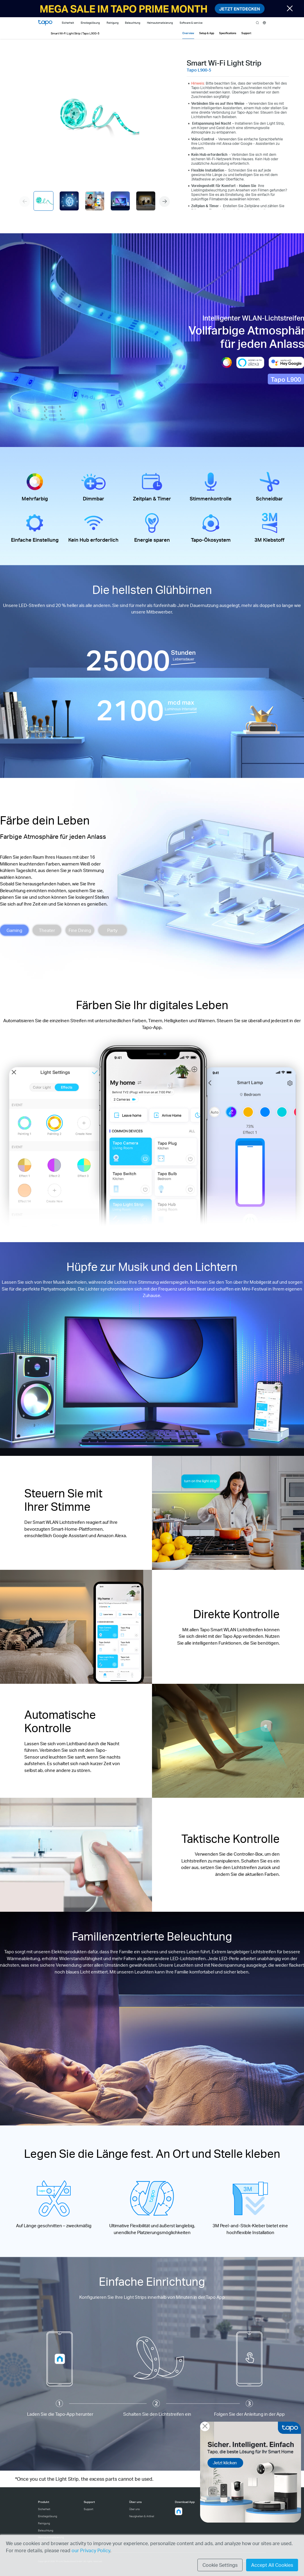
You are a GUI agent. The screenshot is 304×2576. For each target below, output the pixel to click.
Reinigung (44, 2523)
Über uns (134, 2509)
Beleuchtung (45, 2530)
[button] (164, 201)
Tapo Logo (45, 23)
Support (88, 2509)
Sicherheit (44, 2509)
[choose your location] (264, 22)
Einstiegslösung (47, 2516)
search (257, 22)
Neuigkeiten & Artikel (141, 2516)
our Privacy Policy (91, 2550)
